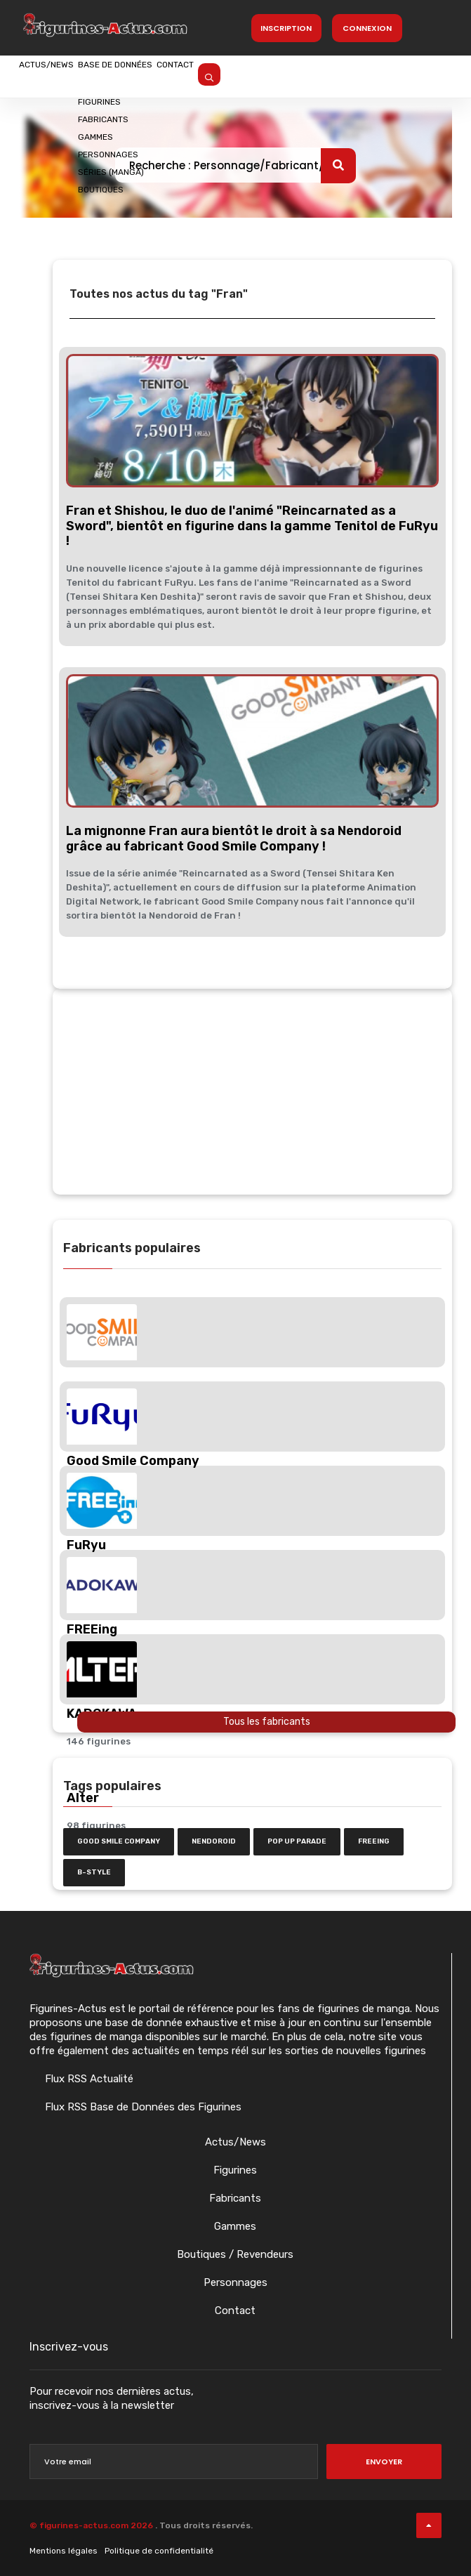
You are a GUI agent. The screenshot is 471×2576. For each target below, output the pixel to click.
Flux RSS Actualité (87, 2078)
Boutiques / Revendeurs (235, 2254)
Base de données (167, 75)
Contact (260, 75)
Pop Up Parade (296, 1841)
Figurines (235, 2170)
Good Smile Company (118, 1841)
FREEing (374, 1841)
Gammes (235, 2226)
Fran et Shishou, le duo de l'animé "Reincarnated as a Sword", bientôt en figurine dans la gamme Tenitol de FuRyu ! (252, 525)
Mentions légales (63, 2551)
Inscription (286, 28)
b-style (94, 1872)
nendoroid (214, 1841)
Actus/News (63, 75)
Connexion (367, 28)
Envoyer (384, 2461)
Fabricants (235, 2198)
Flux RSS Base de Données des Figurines (141, 2107)
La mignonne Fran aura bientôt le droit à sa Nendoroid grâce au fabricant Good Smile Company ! (234, 838)
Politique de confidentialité (159, 2551)
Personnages (235, 2282)
